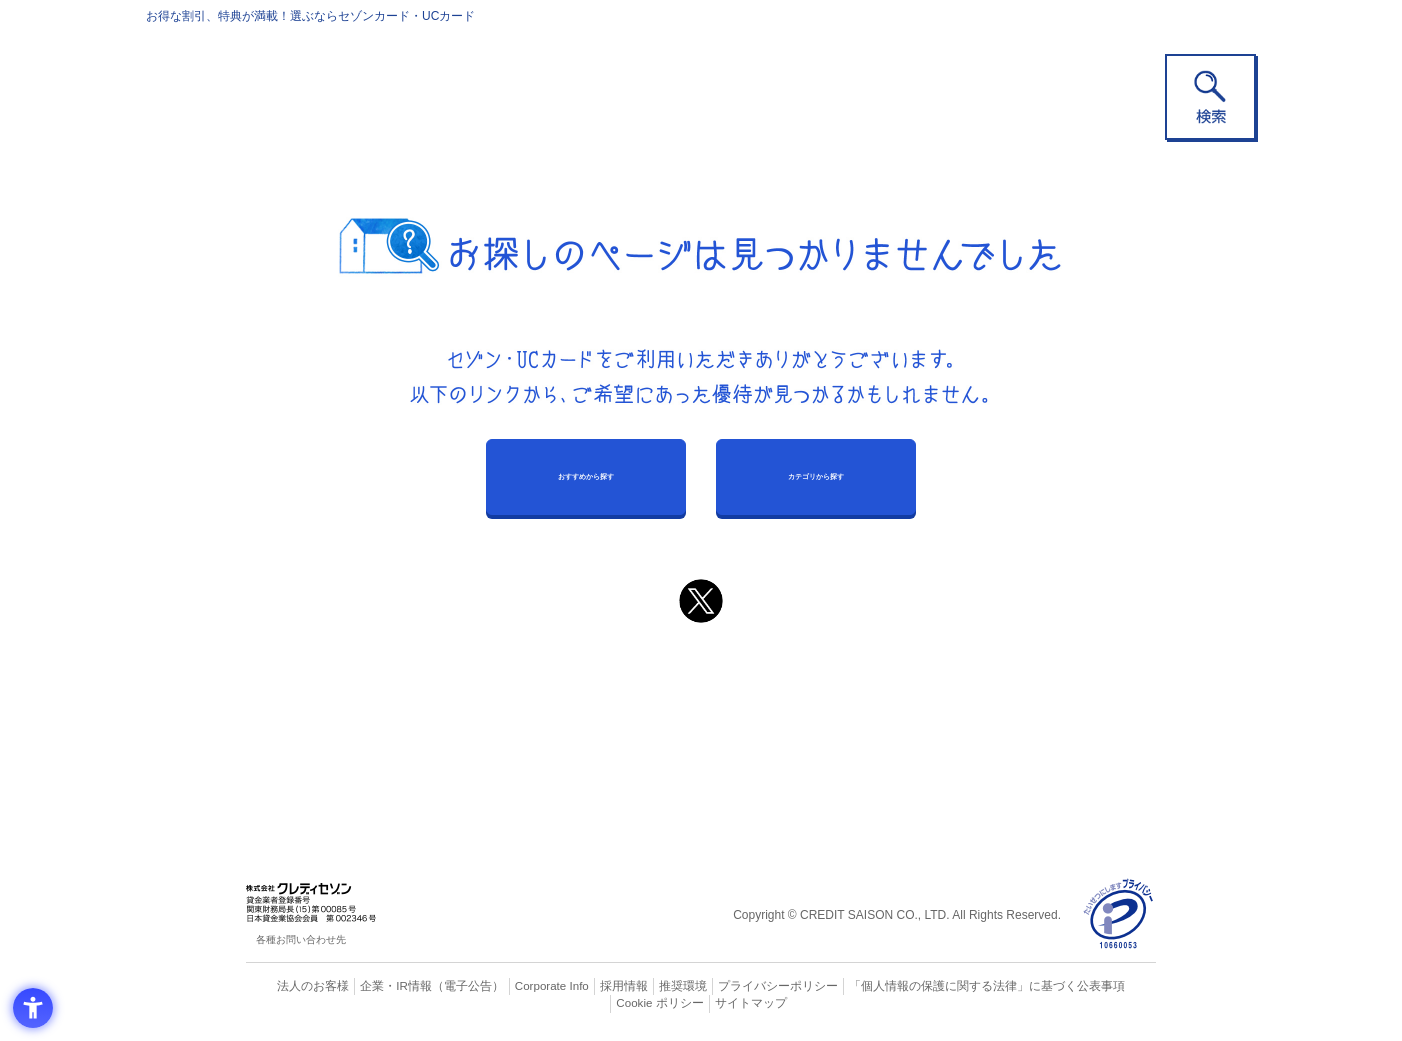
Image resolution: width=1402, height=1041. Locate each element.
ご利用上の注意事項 (619, 680)
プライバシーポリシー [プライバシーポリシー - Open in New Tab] (729, 986)
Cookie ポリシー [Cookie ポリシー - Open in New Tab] (1099, 986)
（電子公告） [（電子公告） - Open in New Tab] (438, 986)
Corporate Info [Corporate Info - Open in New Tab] (517, 986)
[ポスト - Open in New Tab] (701, 601)
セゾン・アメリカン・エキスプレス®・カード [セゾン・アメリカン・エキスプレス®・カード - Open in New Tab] (691, 746)
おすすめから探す (586, 476)
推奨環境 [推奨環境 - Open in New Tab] (641, 986)
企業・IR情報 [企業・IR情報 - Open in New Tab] (372, 986)
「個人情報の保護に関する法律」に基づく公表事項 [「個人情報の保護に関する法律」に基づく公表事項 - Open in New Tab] (921, 986)
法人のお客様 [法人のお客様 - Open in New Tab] (295, 986)
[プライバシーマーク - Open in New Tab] (1118, 914)
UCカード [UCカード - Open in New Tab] (772, 712)
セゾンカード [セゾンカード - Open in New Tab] (620, 712)
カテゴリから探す (816, 476)
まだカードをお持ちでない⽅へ (692, 653)
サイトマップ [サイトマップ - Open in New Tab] (702, 1003)
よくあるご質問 (779, 680)
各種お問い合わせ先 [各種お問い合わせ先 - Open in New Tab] (301, 939)
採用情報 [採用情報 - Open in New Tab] (586, 986)
